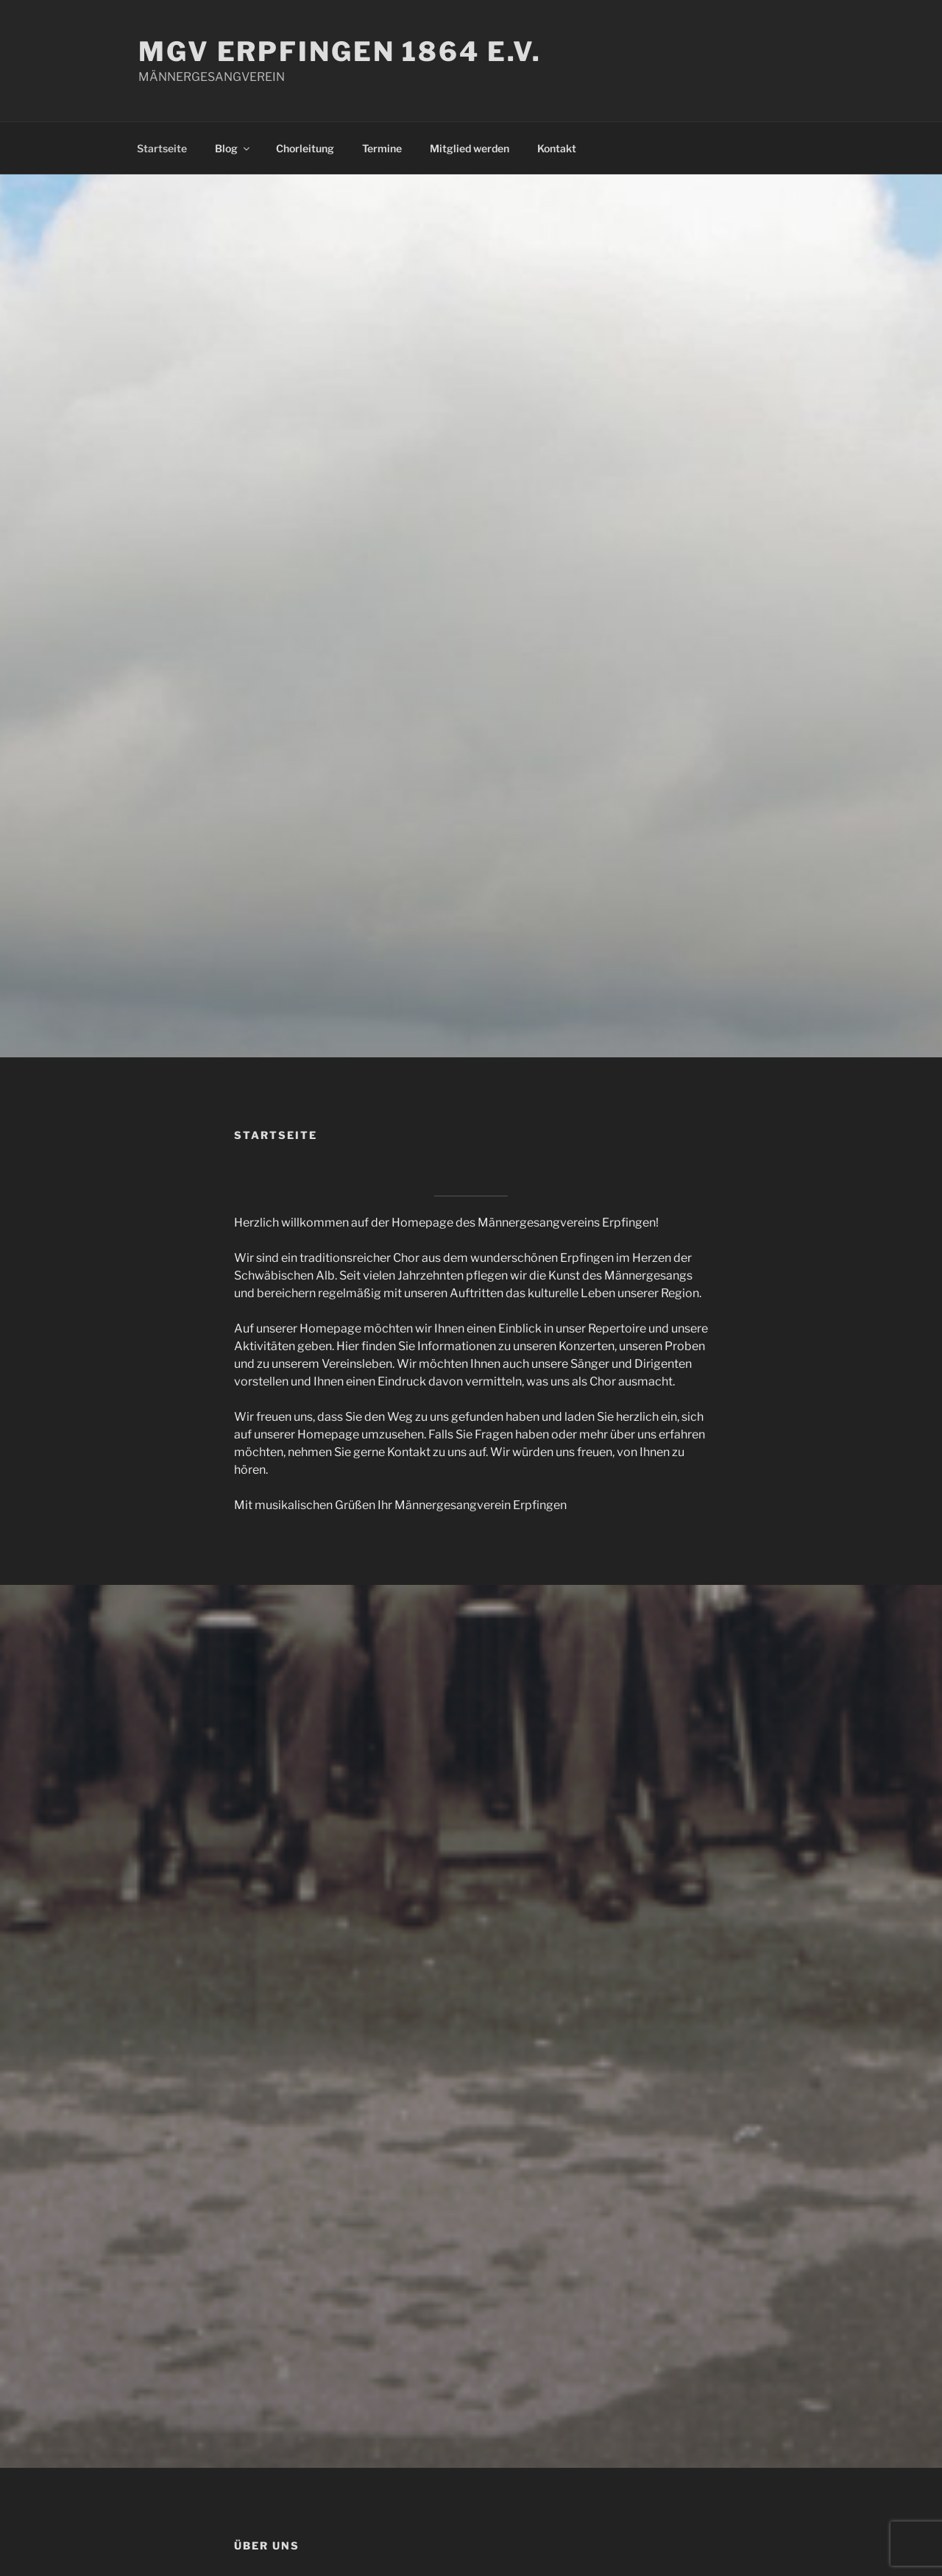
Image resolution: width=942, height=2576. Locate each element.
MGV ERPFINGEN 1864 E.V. (340, 51)
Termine (382, 148)
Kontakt (556, 148)
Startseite (162, 148)
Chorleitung (305, 148)
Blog (233, 148)
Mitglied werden (469, 148)
